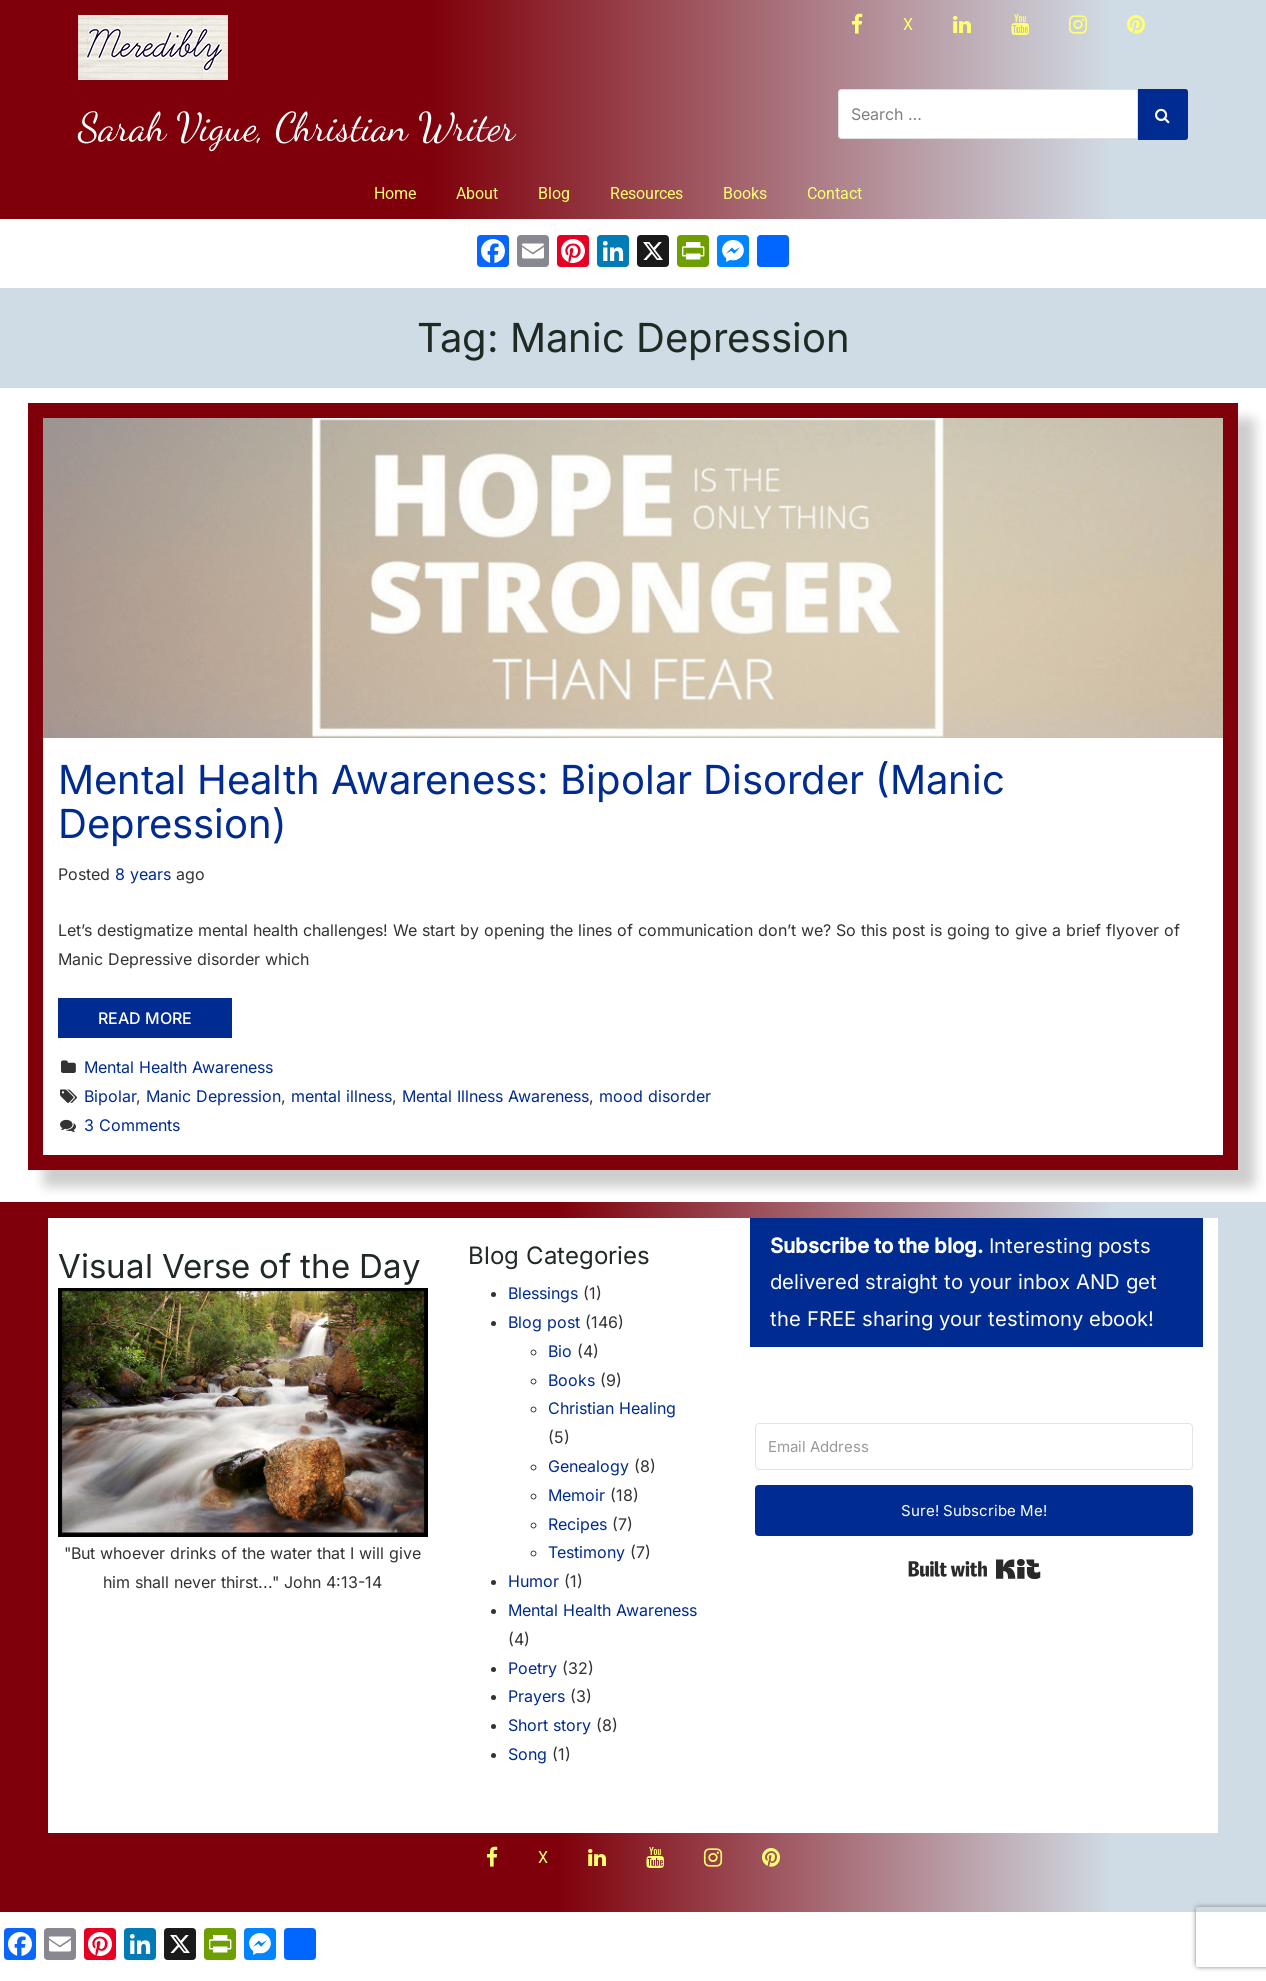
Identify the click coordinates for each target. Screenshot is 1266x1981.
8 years (143, 874)
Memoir (576, 1495)
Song (527, 1754)
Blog (554, 193)
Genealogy (588, 1466)
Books (745, 193)
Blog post (544, 1322)
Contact (834, 193)
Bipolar (110, 1096)
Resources (646, 193)
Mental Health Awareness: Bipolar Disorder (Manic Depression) (531, 801)
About (477, 193)
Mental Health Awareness (178, 1067)
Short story (549, 1725)
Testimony (586, 1552)
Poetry (532, 1668)
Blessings (543, 1293)
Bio (560, 1351)
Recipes (577, 1524)
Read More (145, 1018)
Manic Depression (213, 1096)
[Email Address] (974, 1446)
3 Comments (132, 1125)
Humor (533, 1581)
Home (395, 193)
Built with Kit (974, 1569)
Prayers (536, 1696)
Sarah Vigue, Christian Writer (296, 127)
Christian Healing (612, 1408)
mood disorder (655, 1096)
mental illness (341, 1096)
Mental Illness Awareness (495, 1096)
